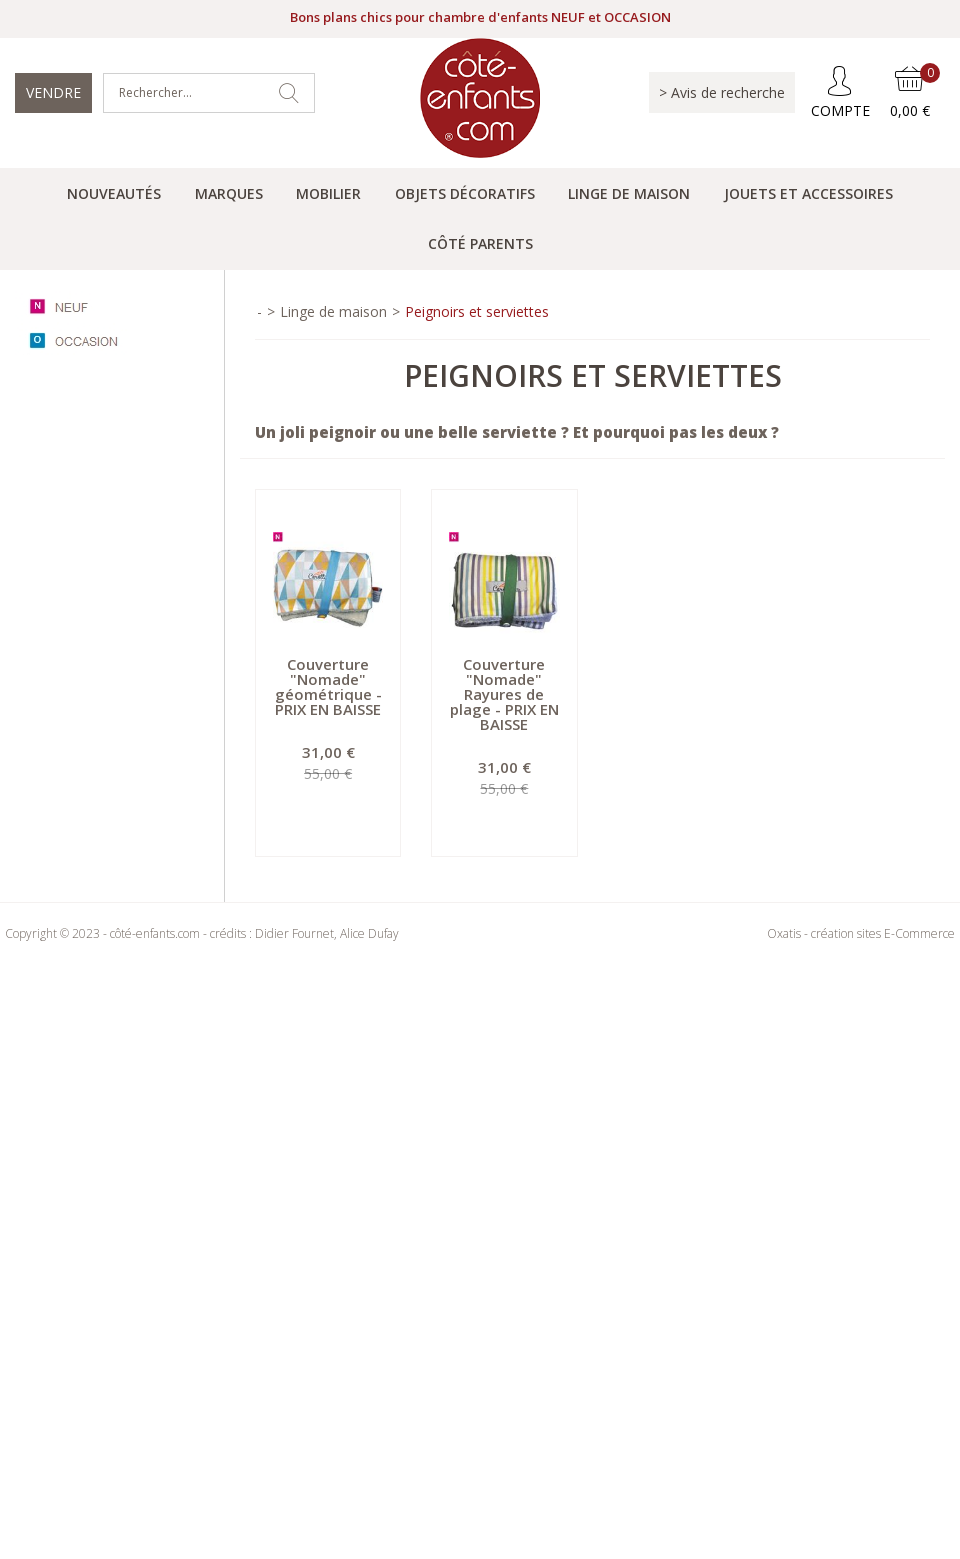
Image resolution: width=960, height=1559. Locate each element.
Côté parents (480, 243)
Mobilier (328, 193)
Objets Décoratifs (465, 193)
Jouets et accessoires (808, 193)
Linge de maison (629, 193)
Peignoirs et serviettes (477, 311)
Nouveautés (114, 193)
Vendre (53, 92)
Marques (229, 193)
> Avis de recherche (722, 92)
